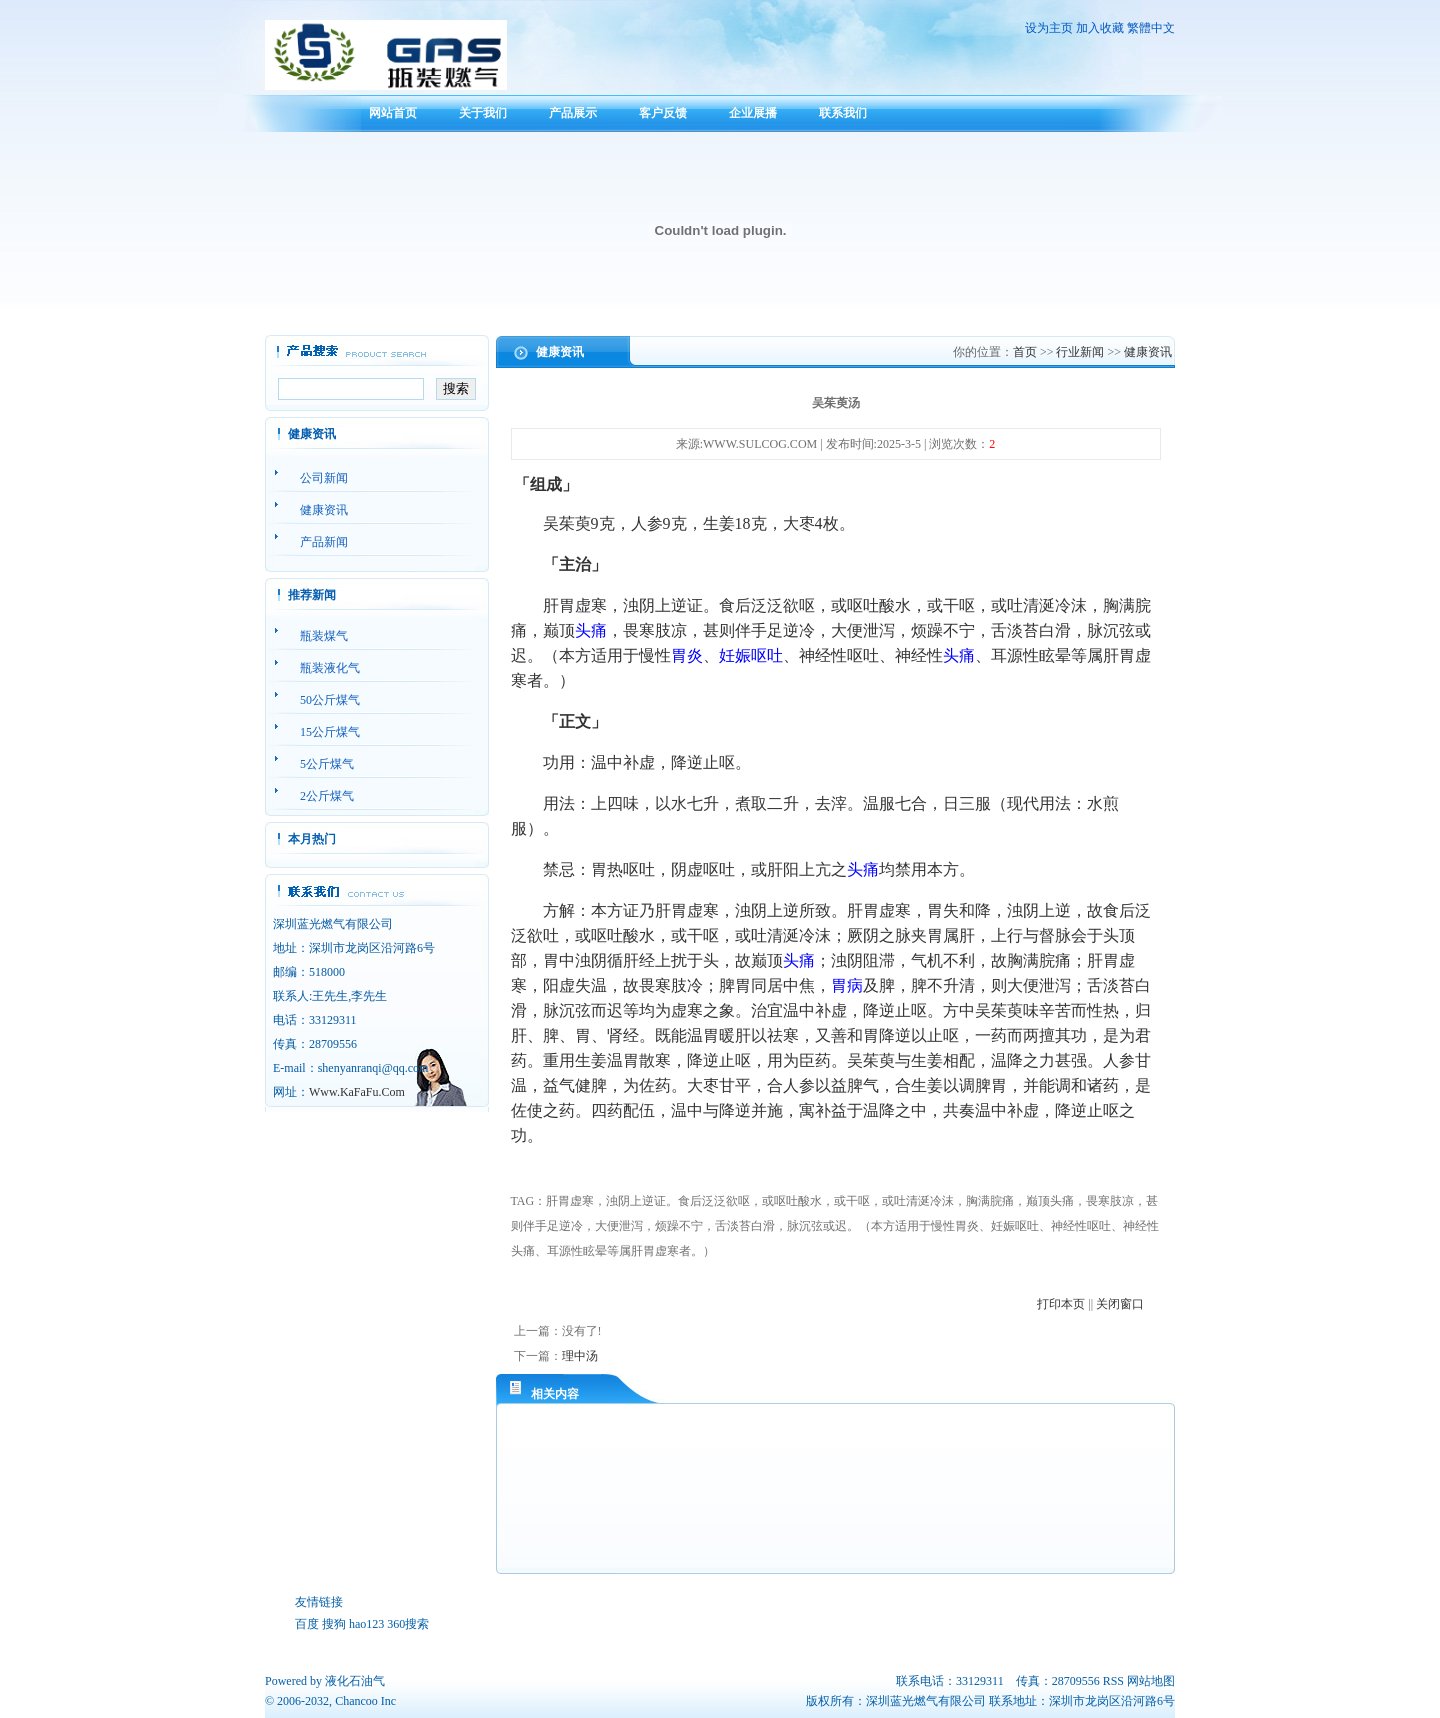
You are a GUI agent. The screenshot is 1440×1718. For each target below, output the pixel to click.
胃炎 (687, 655)
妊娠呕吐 (751, 655)
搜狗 (334, 1624)
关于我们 (483, 113)
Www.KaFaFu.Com (357, 1092)
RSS (1113, 1681)
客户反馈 (663, 113)
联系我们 (843, 113)
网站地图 (1151, 1681)
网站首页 (393, 113)
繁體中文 (1151, 28)
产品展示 (573, 113)
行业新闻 (1080, 352)
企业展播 (753, 113)
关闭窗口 (1120, 1304)
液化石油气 (355, 1681)
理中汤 (580, 1356)
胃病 (847, 985)
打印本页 (1061, 1304)
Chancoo (356, 1701)
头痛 (591, 630)
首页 (1025, 352)
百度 (307, 1624)
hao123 (366, 1624)
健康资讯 (1148, 352)
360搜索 (408, 1624)
